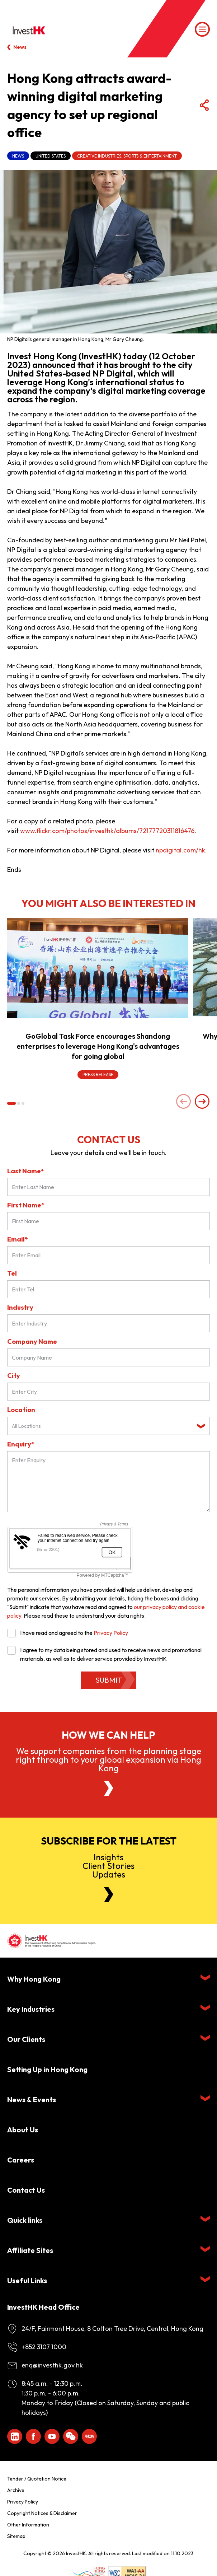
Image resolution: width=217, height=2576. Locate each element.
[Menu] (202, 29)
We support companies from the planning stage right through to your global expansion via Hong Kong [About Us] (108, 1759)
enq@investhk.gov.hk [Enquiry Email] (52, 2365)
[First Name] (108, 1221)
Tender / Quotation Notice (36, 2479)
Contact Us (26, 2189)
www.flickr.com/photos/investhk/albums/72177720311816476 (107, 831)
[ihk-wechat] (70, 2436)
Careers (20, 2159)
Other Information (28, 2524)
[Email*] (108, 1255)
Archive (15, 2490)
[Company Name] (108, 1357)
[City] (108, 1392)
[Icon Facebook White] (33, 2436)
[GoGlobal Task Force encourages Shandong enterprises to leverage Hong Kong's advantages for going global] (97, 968)
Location (21, 1410)
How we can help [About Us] (108, 1735)
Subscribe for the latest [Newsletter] (108, 1841)
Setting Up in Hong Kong (47, 2069)
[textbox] (103, 1425)
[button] (11, 1103)
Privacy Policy (111, 1632)
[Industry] (108, 1323)
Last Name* (25, 1171)
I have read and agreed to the (67, 1632)
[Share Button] (204, 105)
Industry (20, 1307)
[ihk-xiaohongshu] (89, 2436)
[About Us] (109, 1788)
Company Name (32, 1341)
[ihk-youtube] (52, 2436)
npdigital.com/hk (180, 850)
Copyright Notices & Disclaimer (42, 2513)
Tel (12, 1273)
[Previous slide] (183, 1102)
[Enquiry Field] (108, 1481)
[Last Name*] (108, 1187)
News (20, 47)
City (13, 1375)
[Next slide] (202, 1102)
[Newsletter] (109, 1895)
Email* (17, 1239)
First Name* (25, 1205)
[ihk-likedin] (14, 2436)
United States (51, 156)
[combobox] (108, 1426)
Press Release (97, 1074)
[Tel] (108, 1289)
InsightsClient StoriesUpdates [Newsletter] (108, 1866)
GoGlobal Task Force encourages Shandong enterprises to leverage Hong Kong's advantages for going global (97, 1046)
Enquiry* (20, 1444)
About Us (22, 2129)
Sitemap (16, 2536)
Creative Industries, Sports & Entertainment (127, 156)
